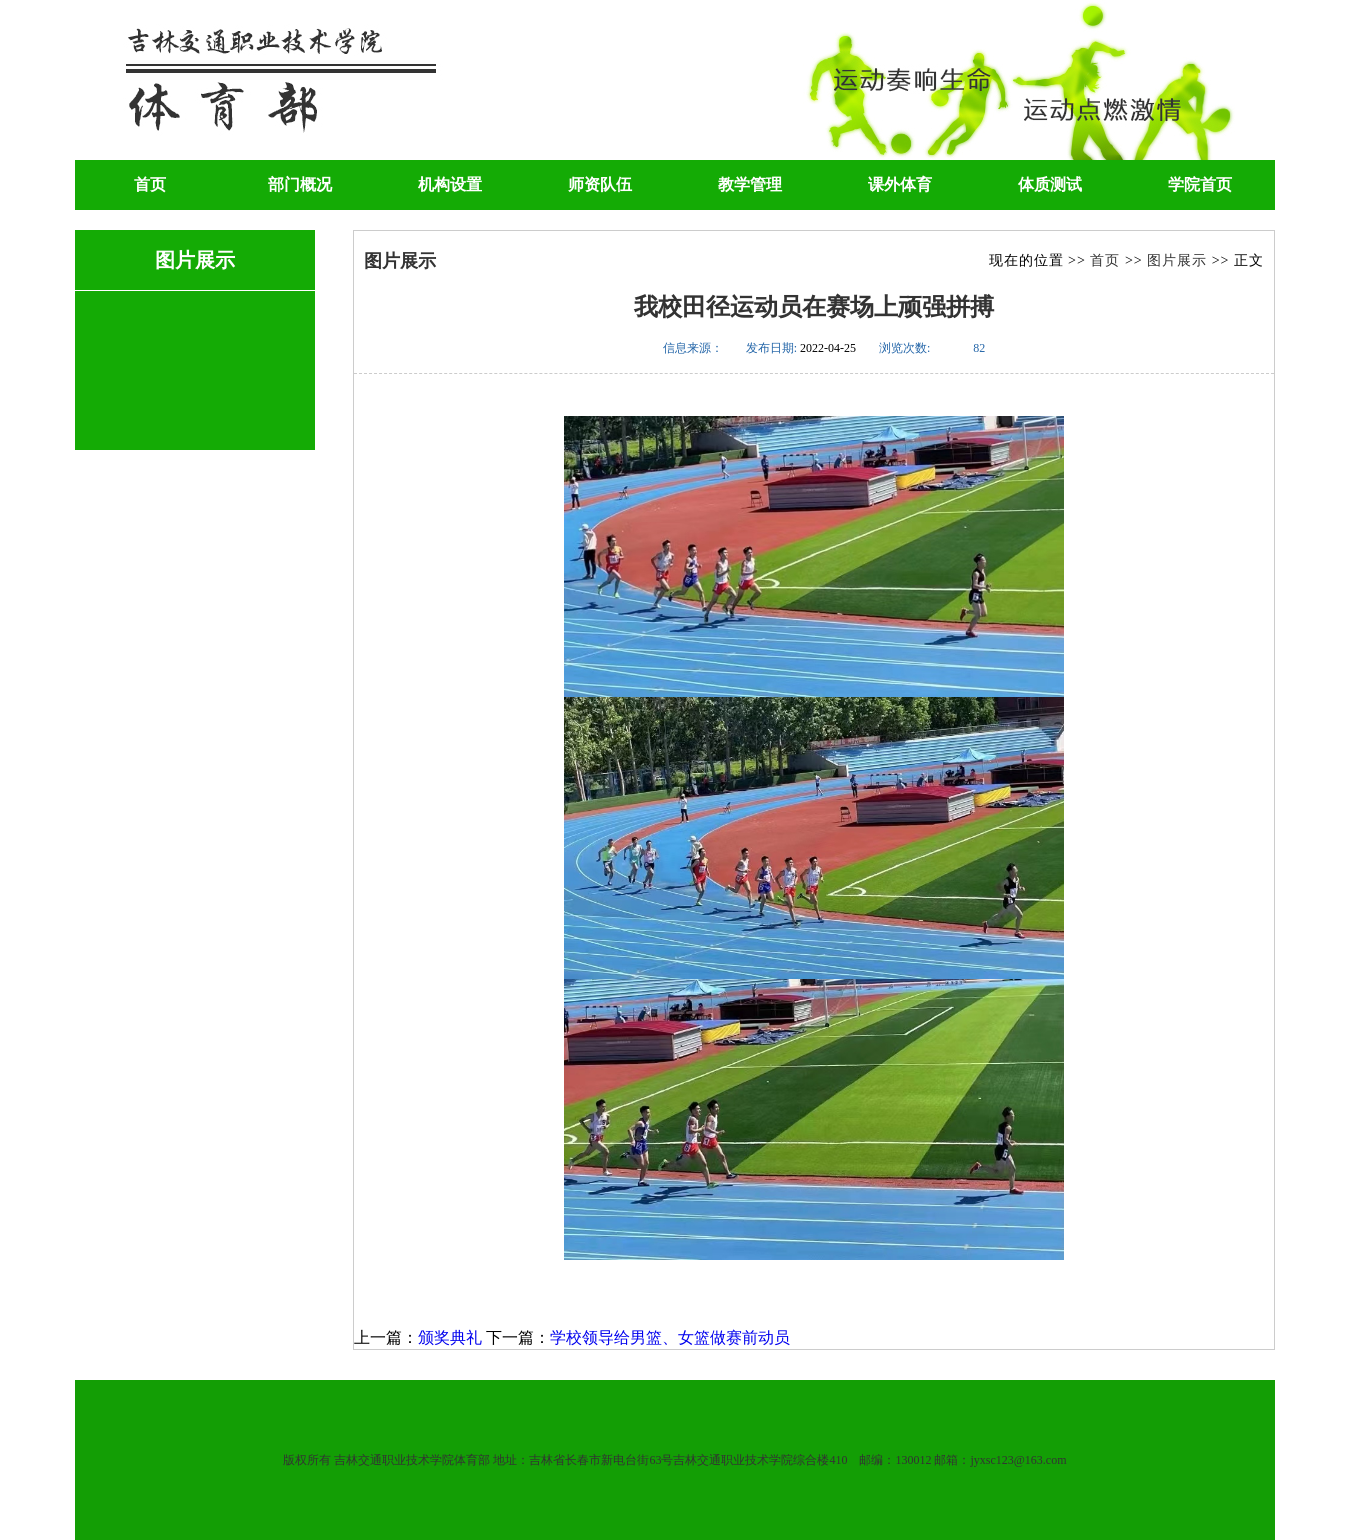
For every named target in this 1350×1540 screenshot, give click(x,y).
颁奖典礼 (450, 1337)
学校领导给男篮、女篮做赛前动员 (670, 1337)
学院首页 (1200, 184)
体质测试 (1050, 184)
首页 (150, 184)
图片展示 (1177, 260)
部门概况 (300, 184)
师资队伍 (600, 184)
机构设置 (450, 184)
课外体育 (900, 184)
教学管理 (750, 184)
